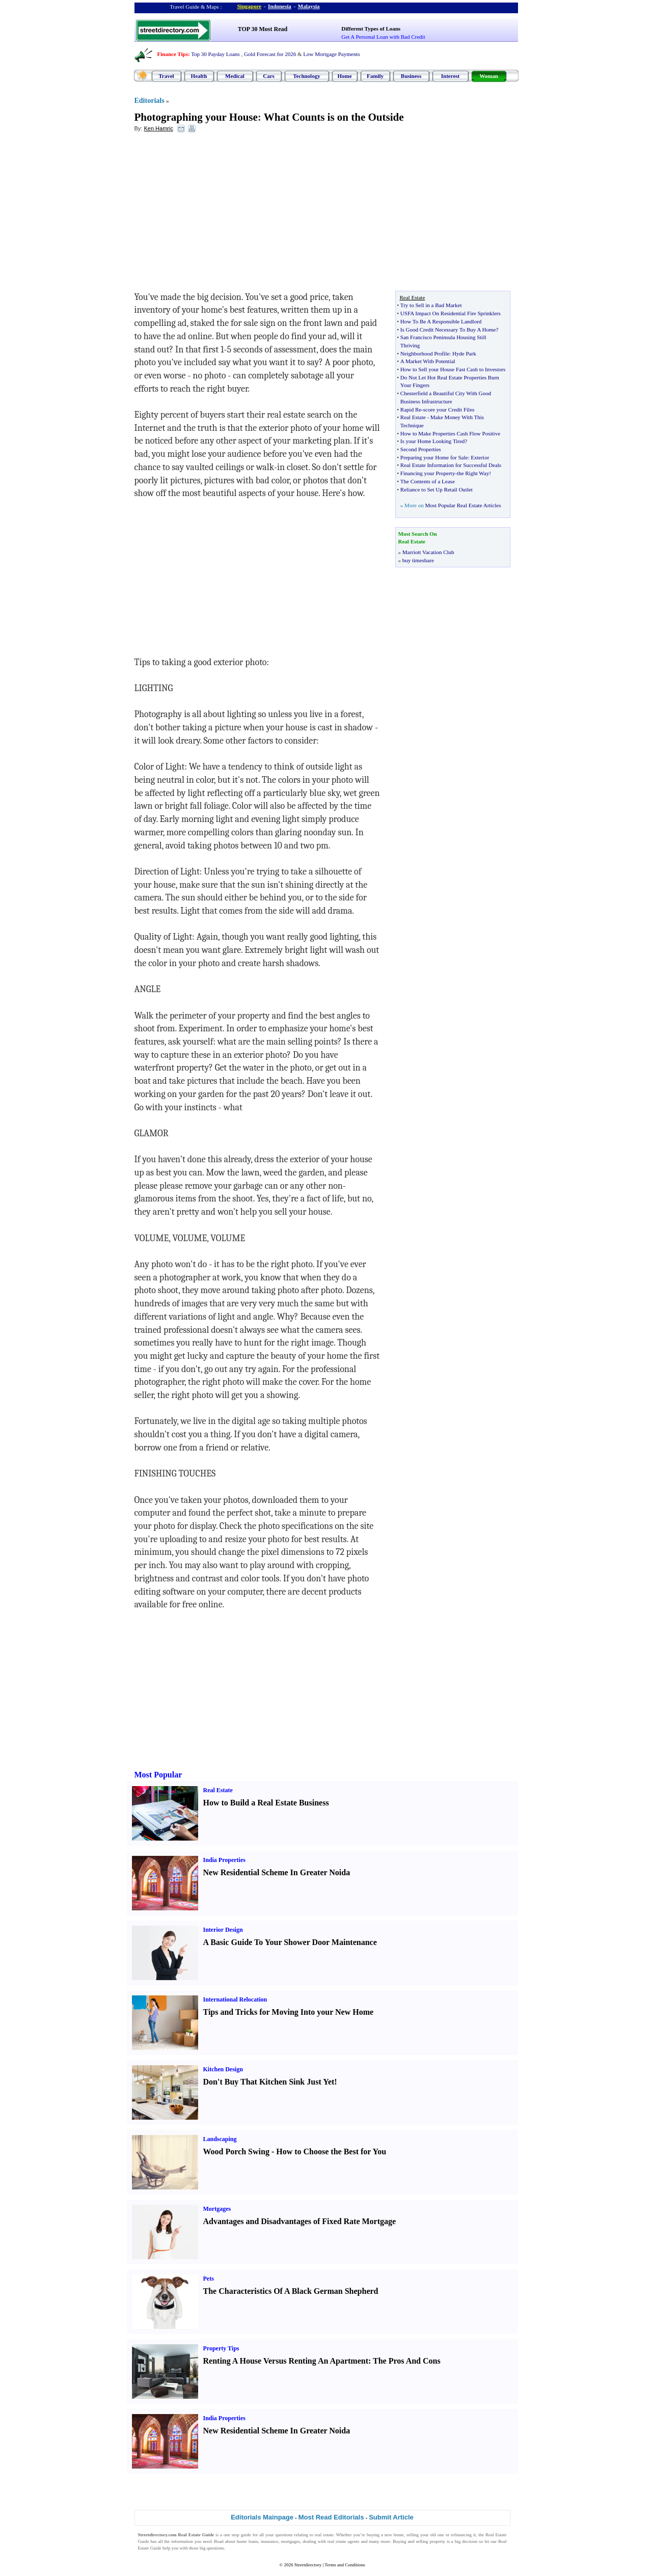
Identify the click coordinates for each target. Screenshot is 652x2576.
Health (199, 76)
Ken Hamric (158, 128)
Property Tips (221, 2348)
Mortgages (217, 2208)
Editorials (149, 100)
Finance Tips (172, 54)
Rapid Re (410, 409)
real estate (324, 2534)
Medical (234, 76)
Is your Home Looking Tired (432, 441)
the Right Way (473, 473)
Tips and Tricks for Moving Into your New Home (288, 2012)
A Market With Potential (427, 361)
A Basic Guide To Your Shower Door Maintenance (290, 1942)
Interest (450, 76)
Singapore (249, 6)
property (437, 2541)
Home (344, 76)
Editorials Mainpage (262, 2517)
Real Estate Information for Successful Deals (450, 465)
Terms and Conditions (344, 2564)
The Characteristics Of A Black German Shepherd (290, 2291)
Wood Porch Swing (236, 2151)
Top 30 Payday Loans (215, 54)
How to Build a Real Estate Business (266, 1802)
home (399, 2534)
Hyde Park (464, 353)
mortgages (291, 2541)
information (182, 2541)
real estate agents (344, 2541)
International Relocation (235, 1999)
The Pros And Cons (407, 2360)
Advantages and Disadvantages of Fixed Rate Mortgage (299, 2221)
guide (246, 2534)
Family (375, 76)
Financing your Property (427, 473)
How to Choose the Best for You (331, 2151)
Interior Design (223, 1929)
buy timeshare (418, 560)
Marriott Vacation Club (428, 552)
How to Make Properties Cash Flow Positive (450, 433)
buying (373, 2534)
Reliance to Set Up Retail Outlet (436, 489)
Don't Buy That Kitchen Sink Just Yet (269, 2081)
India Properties (224, 1860)
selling (412, 2534)
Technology (306, 76)
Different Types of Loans (370, 28)
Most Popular (158, 1774)
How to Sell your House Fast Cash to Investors (453, 369)
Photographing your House (196, 117)
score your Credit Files (449, 409)
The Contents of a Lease (427, 481)
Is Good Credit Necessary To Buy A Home (448, 329)
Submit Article (391, 2517)
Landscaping (220, 2139)
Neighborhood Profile (424, 353)
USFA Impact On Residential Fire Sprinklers (450, 313)
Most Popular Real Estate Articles (463, 505)
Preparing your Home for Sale (434, 457)
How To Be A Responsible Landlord (440, 321)
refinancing (461, 2534)
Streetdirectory (307, 2564)
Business (411, 76)
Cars (269, 76)
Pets (208, 2278)
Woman (488, 76)
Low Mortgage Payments (331, 54)
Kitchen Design (223, 2069)
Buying (399, 2541)
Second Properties (420, 449)
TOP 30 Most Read (262, 29)
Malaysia (309, 6)
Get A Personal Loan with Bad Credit (383, 37)
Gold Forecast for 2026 (270, 54)
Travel (166, 76)
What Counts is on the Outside (334, 117)
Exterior (480, 457)
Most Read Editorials (331, 2517)
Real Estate (413, 417)
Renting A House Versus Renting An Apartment (286, 2360)
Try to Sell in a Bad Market (431, 305)
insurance (269, 2541)
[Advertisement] (217, 214)
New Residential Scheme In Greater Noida (276, 1872)
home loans (247, 2541)
